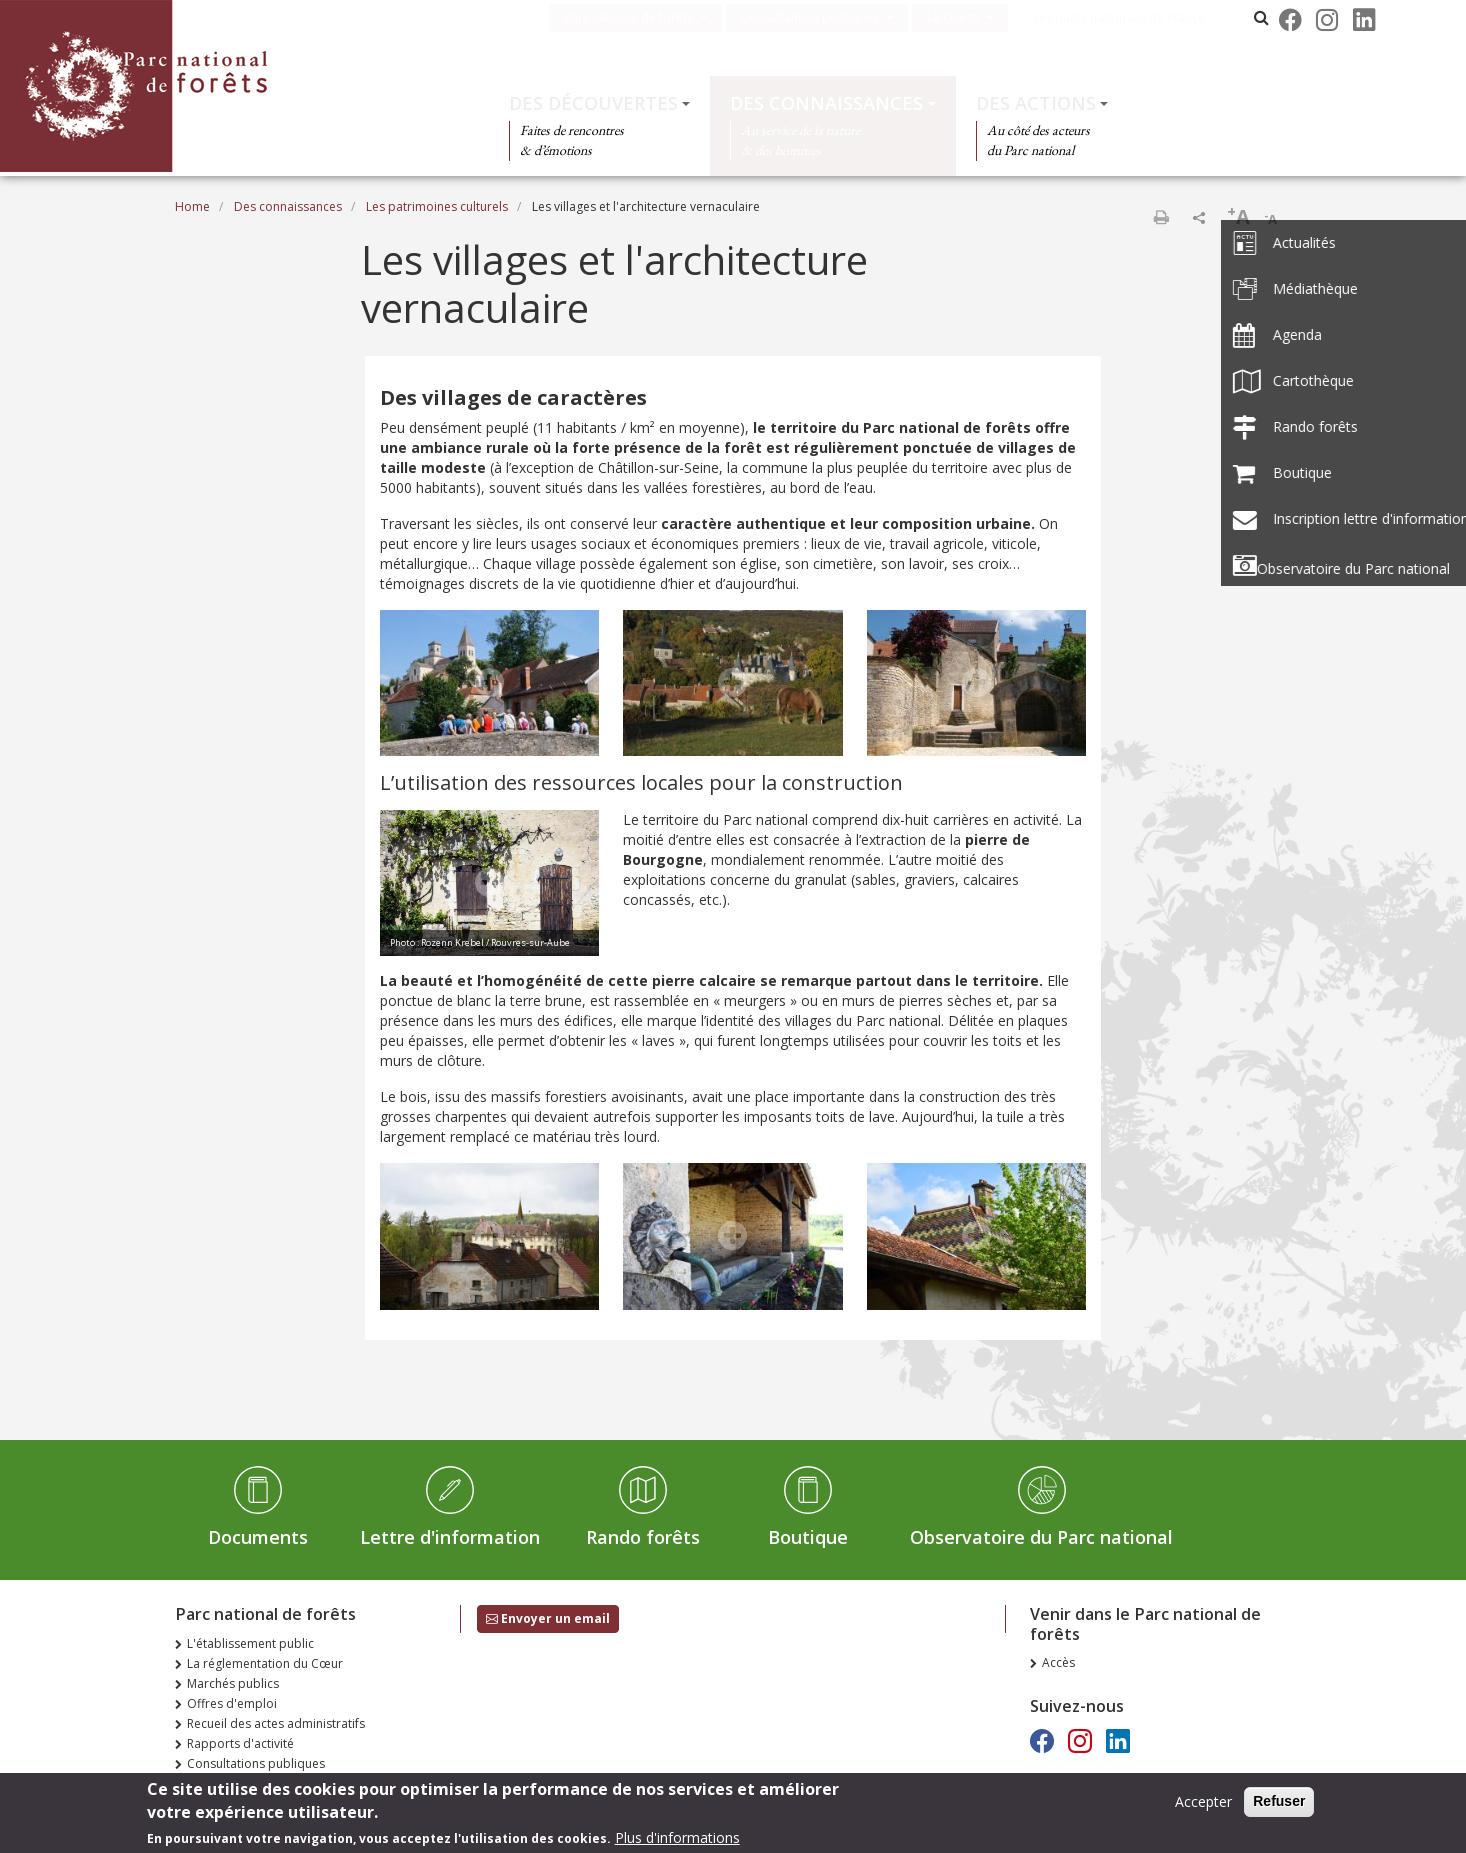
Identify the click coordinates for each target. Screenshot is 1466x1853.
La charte (968, 17)
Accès (1058, 1662)
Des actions (1036, 103)
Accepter (1203, 1805)
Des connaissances (826, 103)
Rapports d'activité (240, 1743)
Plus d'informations (677, 1841)
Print (1161, 217)
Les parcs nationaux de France (1134, 17)
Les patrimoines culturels (437, 206)
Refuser (1279, 1805)
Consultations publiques (825, 17)
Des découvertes (593, 103)
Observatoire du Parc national (1041, 1537)
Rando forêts (643, 1537)
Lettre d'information (450, 1537)
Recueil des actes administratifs (276, 1723)
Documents (258, 1537)
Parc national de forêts (643, 17)
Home (192, 206)
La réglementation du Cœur (265, 1663)
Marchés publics (233, 1683)
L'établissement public (250, 1643)
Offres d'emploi (232, 1703)
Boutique (808, 1537)
